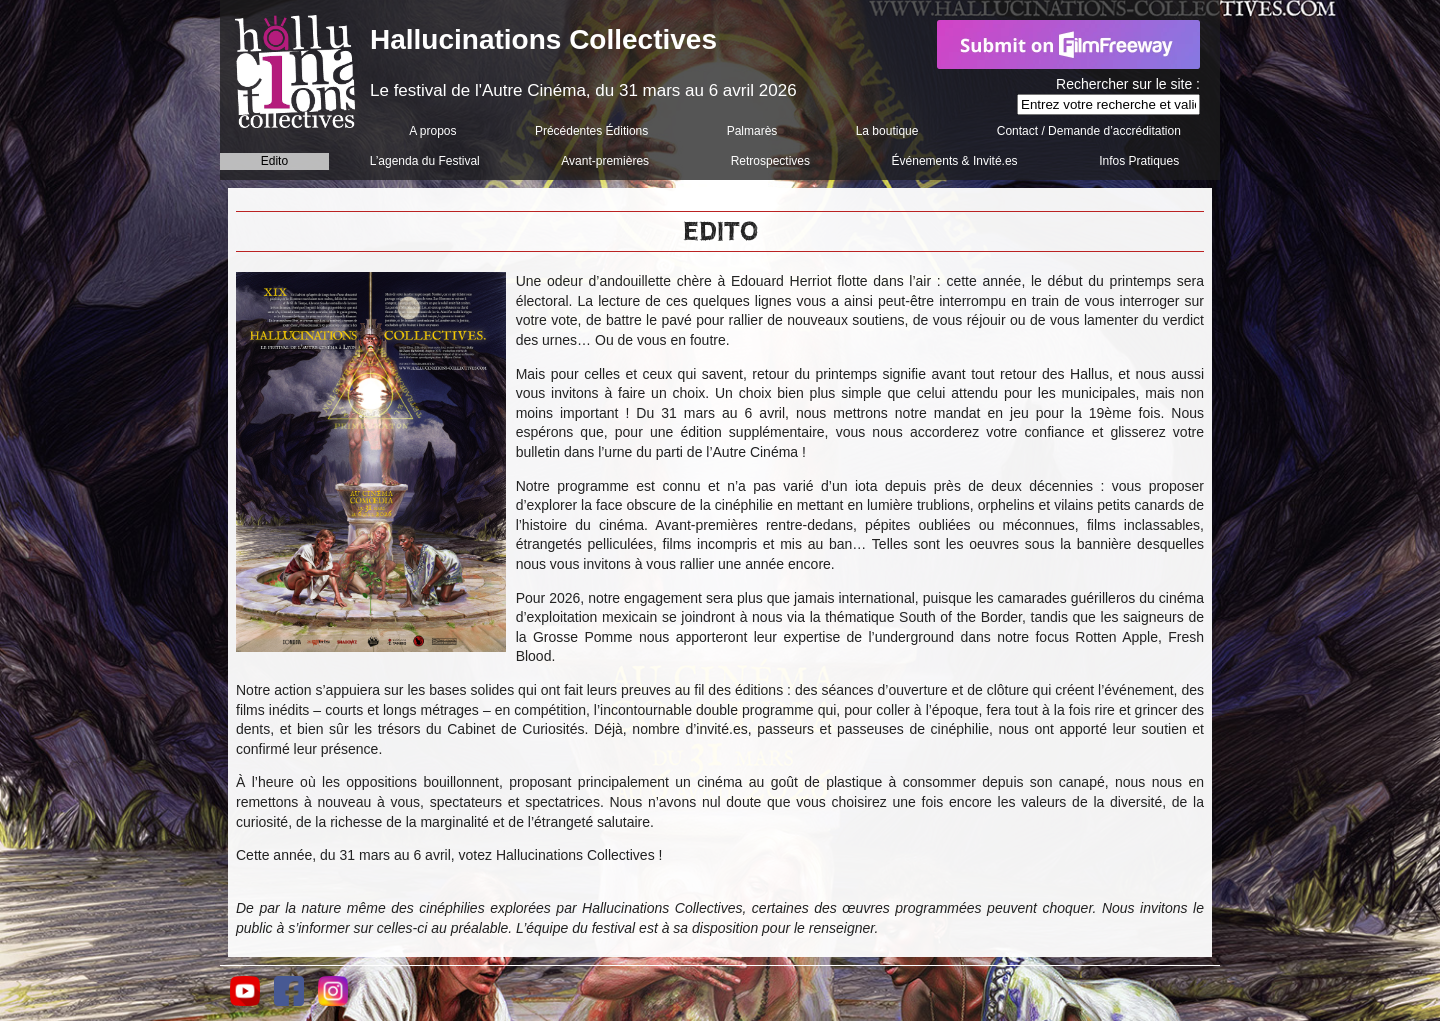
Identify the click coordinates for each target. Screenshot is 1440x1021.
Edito (274, 161)
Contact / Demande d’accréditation (1089, 131)
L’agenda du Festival (425, 161)
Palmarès (752, 131)
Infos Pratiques (1139, 161)
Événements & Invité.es (955, 161)
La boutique (887, 131)
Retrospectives (770, 161)
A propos (432, 131)
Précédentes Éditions (591, 131)
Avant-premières (605, 161)
